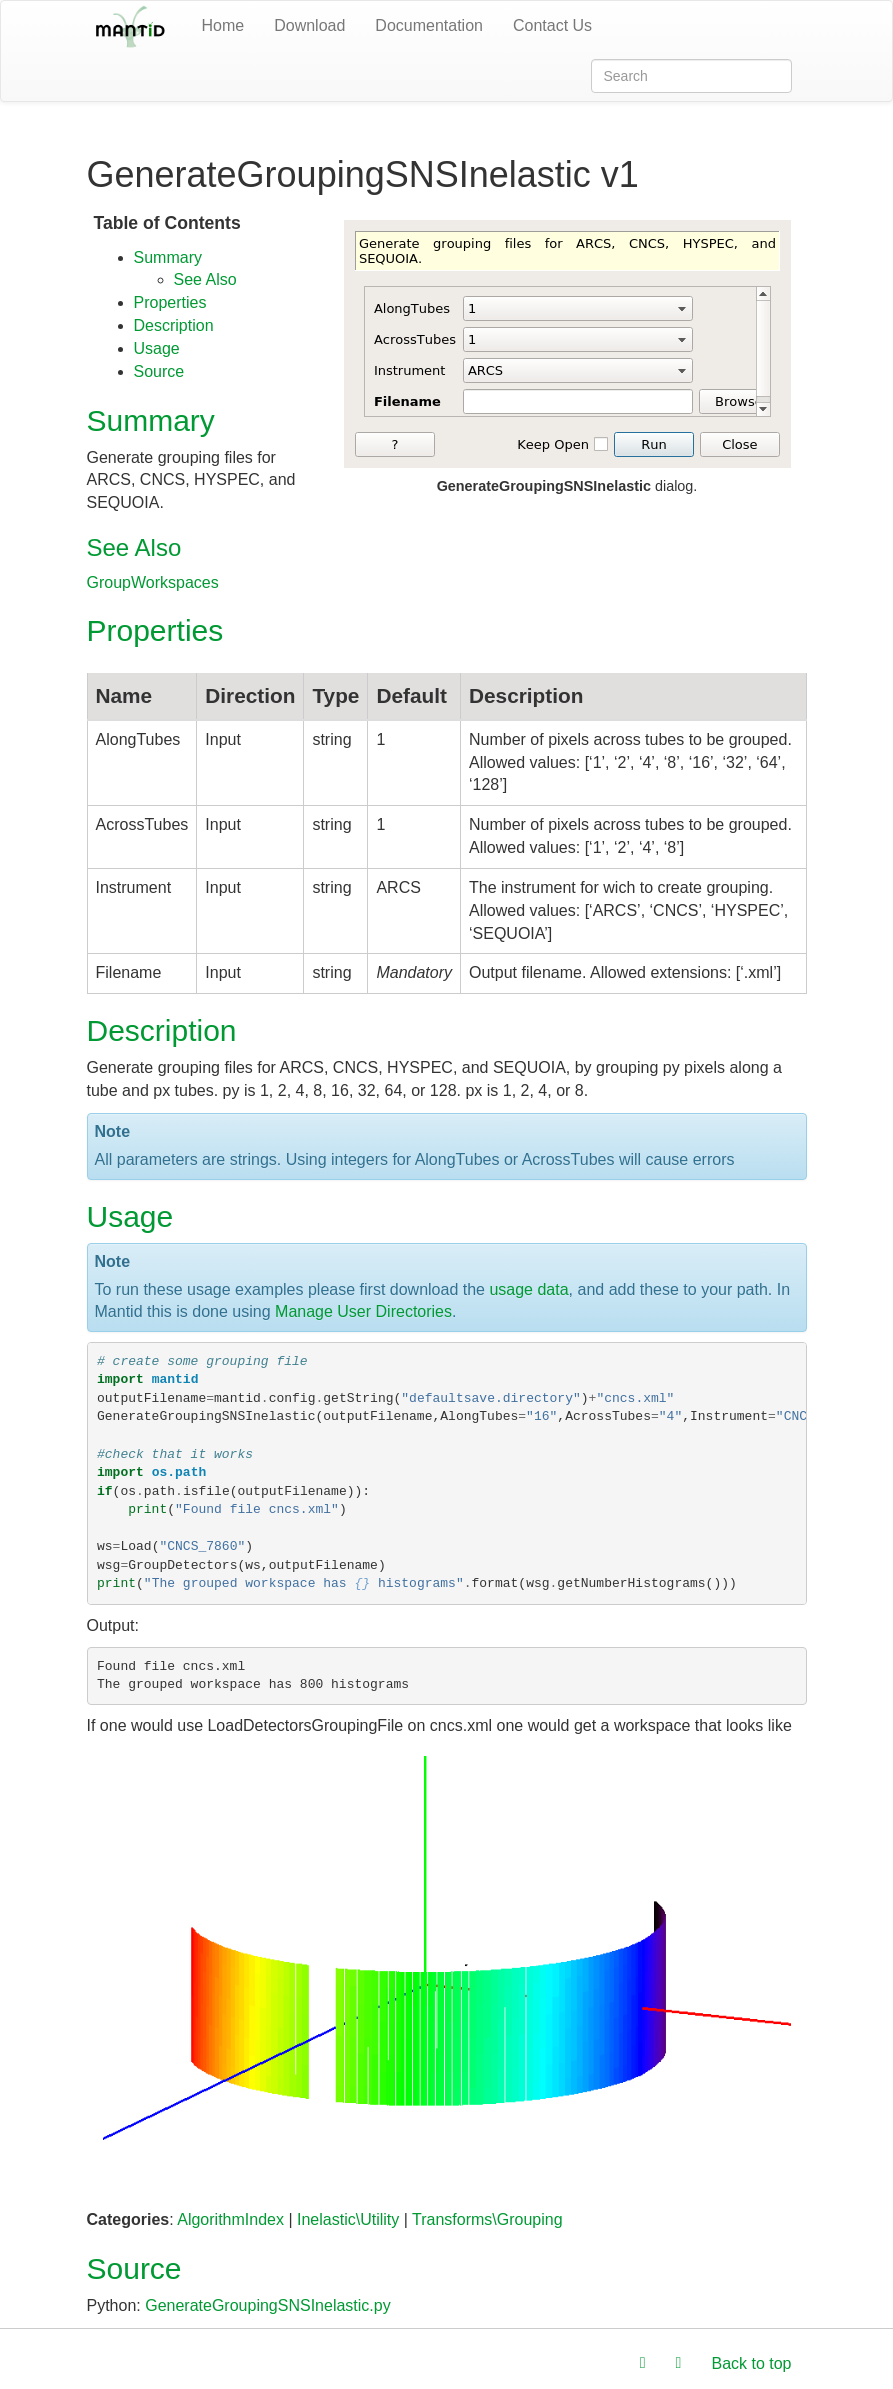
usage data (528, 1289)
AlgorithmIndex (230, 2219)
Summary (168, 257)
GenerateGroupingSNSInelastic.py (267, 2305)
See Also (205, 279)
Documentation (429, 25)
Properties (170, 302)
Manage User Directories (363, 1311)
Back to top (751, 2363)
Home (223, 25)
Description (174, 325)
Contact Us (552, 25)
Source (159, 371)
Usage (157, 348)
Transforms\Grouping (487, 2219)
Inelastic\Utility (348, 2219)
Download (309, 25)
